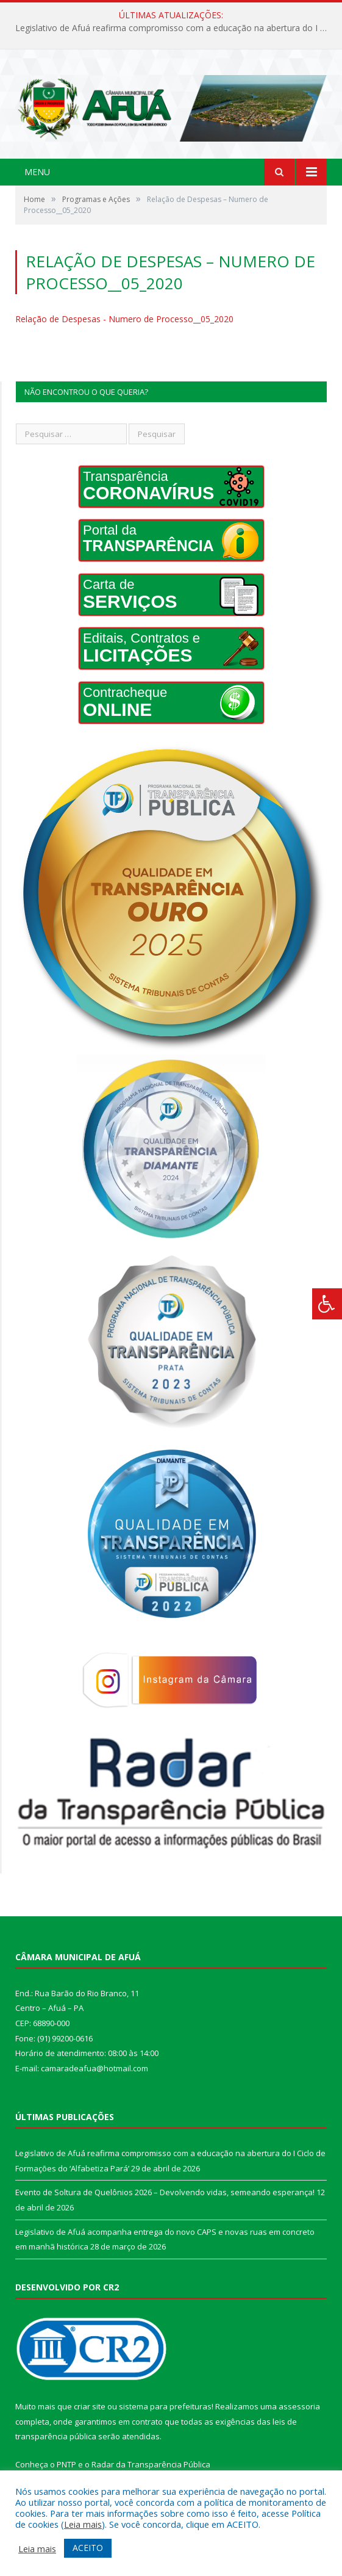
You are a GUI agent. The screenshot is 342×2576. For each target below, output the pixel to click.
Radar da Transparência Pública (150, 2464)
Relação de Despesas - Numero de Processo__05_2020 (124, 319)
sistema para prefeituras (165, 2406)
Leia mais (83, 2524)
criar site (89, 2406)
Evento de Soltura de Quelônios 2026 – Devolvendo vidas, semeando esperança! (165, 2192)
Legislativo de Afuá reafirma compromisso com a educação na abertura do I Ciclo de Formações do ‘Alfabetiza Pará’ (174, 28)
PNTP (66, 2464)
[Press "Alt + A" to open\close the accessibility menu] (327, 1303)
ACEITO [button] (88, 2547)
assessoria (299, 2406)
